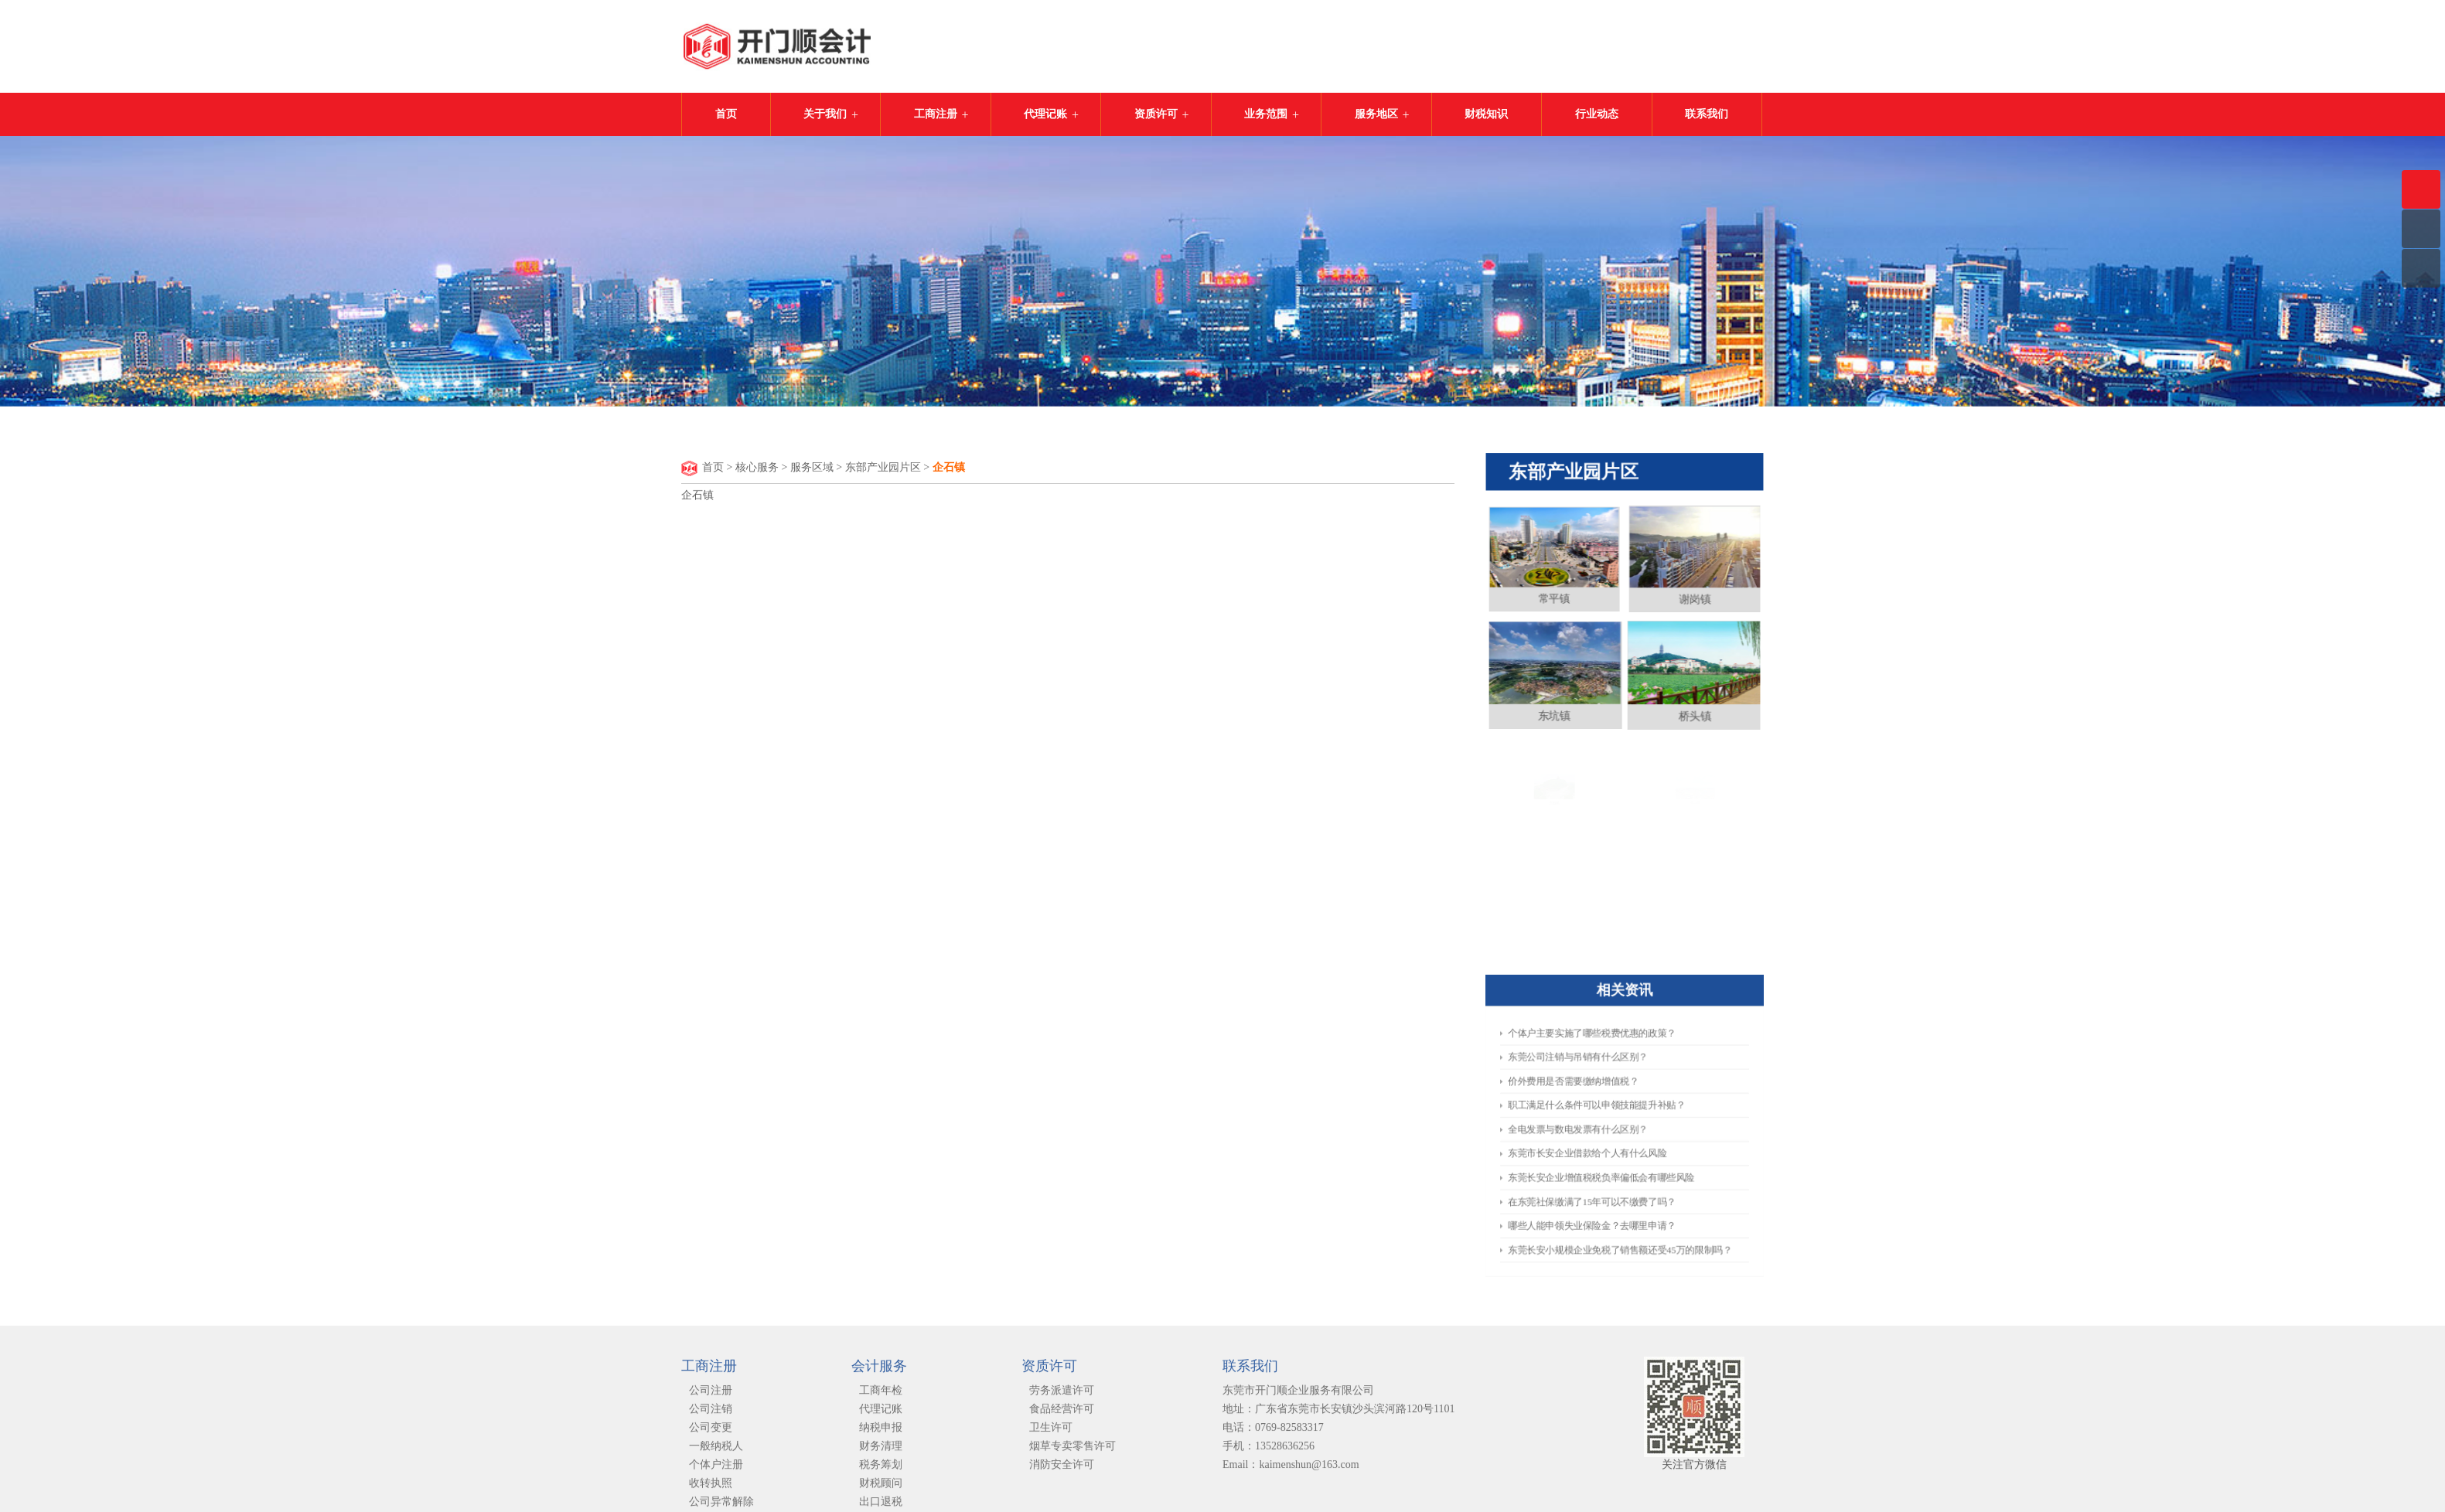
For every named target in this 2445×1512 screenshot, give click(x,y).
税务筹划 (880, 1470)
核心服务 (757, 468)
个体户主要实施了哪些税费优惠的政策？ (1605, 1073)
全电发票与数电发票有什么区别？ (1597, 1128)
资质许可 (1156, 114)
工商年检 (880, 1395)
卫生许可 (1050, 1433)
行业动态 (1596, 114)
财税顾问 (880, 1488)
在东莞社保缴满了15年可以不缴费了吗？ (1605, 1170)
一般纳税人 (716, 1451)
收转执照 (710, 1488)
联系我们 (1706, 114)
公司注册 (710, 1395)
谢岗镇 (1692, 603)
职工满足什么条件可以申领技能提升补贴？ (1608, 1115)
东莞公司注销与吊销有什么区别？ (1597, 1087)
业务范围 (1265, 114)
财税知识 (1486, 114)
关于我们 (825, 114)
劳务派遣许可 (1061, 1395)
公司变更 (710, 1433)
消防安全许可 (1061, 1470)
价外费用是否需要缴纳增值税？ (1594, 1101)
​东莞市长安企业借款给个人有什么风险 (1603, 1142)
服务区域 (812, 468)
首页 (726, 114)
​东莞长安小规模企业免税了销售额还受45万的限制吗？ (1621, 1197)
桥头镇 (1692, 713)
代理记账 (1045, 114)
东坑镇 (1557, 713)
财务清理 (880, 1451)
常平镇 (1557, 604)
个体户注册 (716, 1470)
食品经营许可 (1061, 1414)
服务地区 (1376, 114)
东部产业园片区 (883, 468)
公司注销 (710, 1414)
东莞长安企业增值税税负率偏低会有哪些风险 (1611, 1156)
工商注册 (935, 114)
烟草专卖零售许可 (1072, 1451)
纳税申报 (880, 1433)
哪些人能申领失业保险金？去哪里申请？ (1605, 1183)
